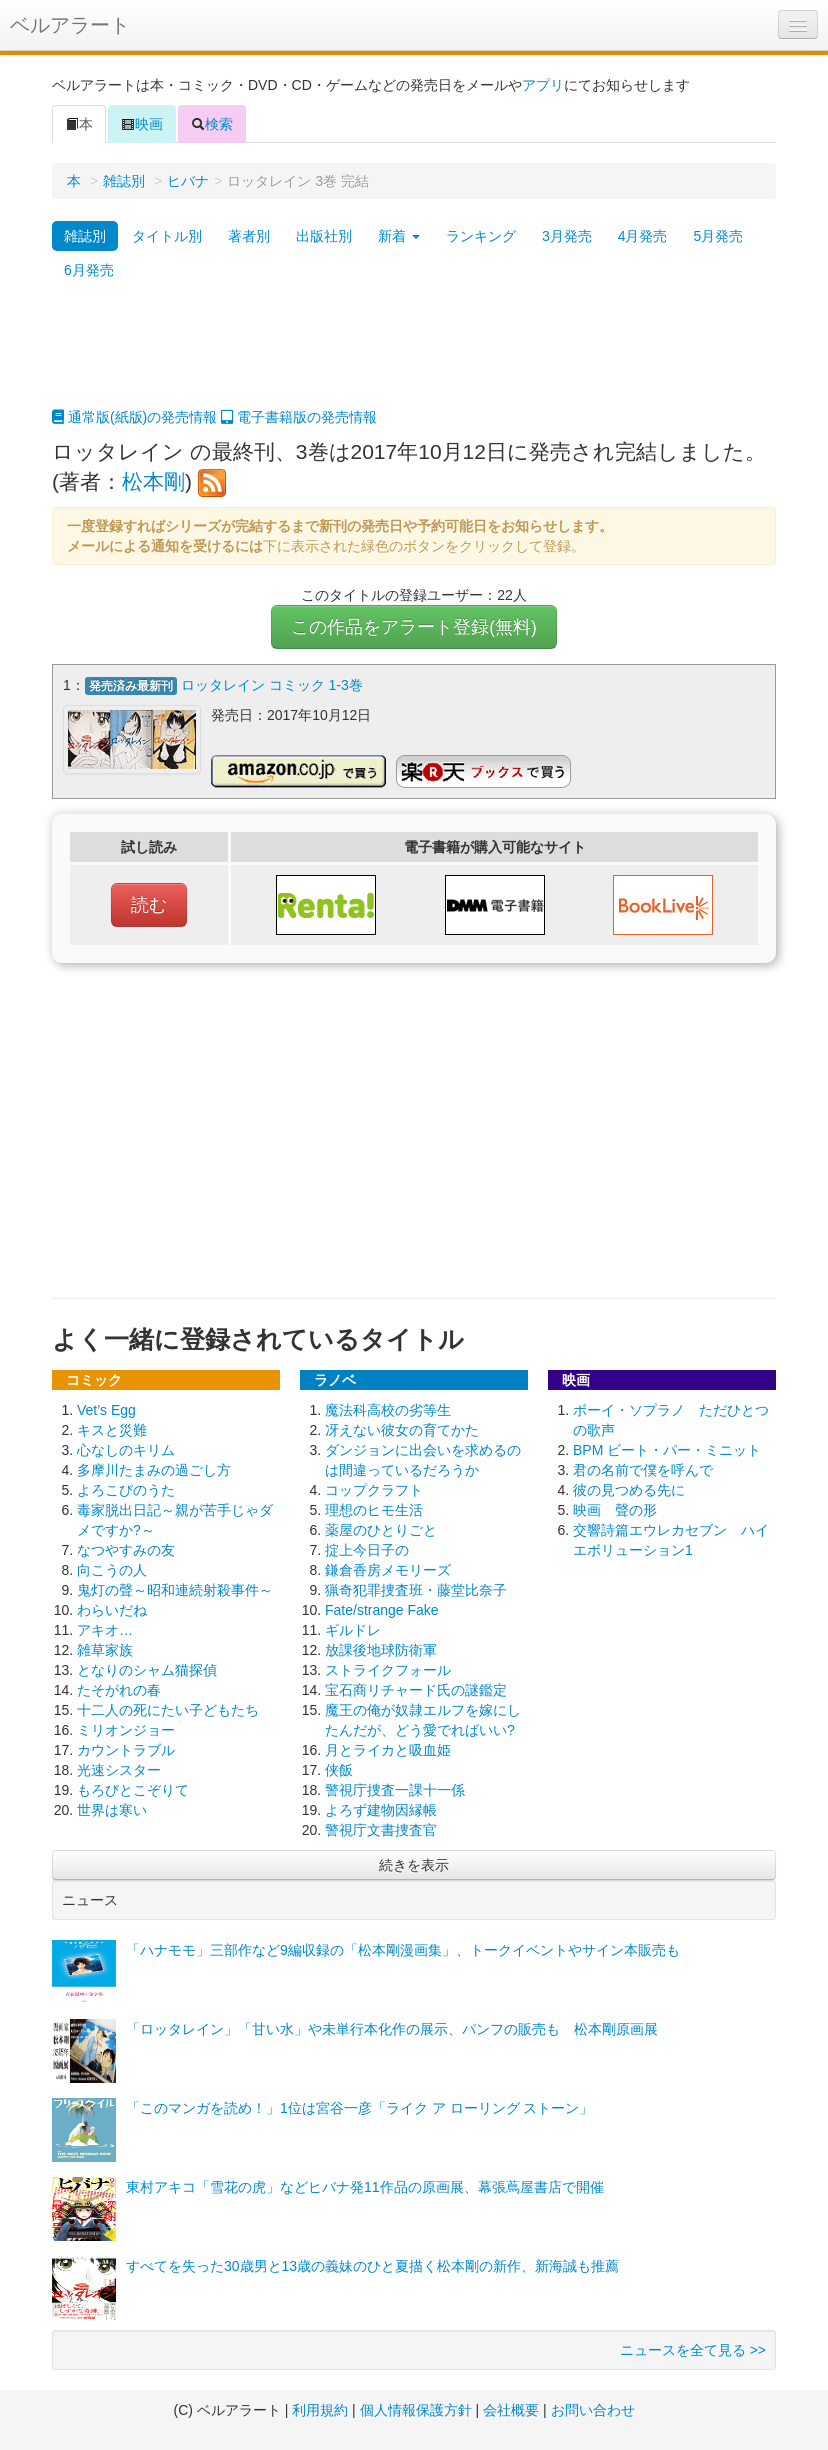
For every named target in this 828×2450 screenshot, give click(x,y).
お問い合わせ (593, 2410)
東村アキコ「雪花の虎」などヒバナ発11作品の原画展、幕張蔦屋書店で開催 (365, 2187)
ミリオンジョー (126, 1730)
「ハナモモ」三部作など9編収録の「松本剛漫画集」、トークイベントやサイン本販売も (403, 1950)
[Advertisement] (414, 357)
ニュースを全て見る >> (693, 2350)
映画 (142, 124)
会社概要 (511, 2410)
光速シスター (119, 1770)
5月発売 (718, 236)
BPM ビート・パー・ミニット (667, 1450)
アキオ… (105, 1630)
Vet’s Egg (106, 1410)
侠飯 (339, 1770)
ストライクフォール (388, 1670)
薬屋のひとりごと (381, 1530)
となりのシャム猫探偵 (147, 1670)
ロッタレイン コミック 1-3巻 (272, 685)
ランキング (481, 236)
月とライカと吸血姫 (388, 1750)
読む (149, 905)
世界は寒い (112, 1810)
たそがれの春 (119, 1690)
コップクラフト (374, 1490)
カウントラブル (126, 1750)
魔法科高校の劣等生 (388, 1410)
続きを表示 (414, 1865)
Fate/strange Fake (382, 1610)
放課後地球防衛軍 (381, 1650)
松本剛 (153, 481)
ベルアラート (70, 25)
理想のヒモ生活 (374, 1510)
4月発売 (643, 236)
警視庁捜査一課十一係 (395, 1790)
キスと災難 (112, 1430)
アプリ (543, 85)
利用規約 (320, 2410)
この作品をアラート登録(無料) (414, 627)
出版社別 (324, 236)
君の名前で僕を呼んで (643, 1470)
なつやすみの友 (126, 1550)
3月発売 (567, 236)
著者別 (249, 236)
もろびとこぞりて (133, 1790)
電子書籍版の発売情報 (299, 417)
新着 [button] (399, 236)
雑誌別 (124, 181)
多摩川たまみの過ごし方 (154, 1470)
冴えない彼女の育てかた (402, 1430)
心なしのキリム (126, 1450)
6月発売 (89, 270)
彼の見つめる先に (629, 1490)
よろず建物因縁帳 (381, 1810)
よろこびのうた (126, 1490)
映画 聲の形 (615, 1510)
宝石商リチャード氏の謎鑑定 (416, 1690)
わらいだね (112, 1610)
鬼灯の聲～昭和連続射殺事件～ (175, 1590)
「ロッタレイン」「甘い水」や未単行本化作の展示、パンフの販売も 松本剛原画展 (392, 2029)
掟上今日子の (367, 1550)
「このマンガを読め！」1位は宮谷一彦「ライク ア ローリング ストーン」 (359, 2108)
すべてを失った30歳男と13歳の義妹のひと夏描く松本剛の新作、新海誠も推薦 (372, 2266)
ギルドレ (353, 1630)
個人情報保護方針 (416, 2410)
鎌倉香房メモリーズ (388, 1570)
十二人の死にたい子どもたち (168, 1710)
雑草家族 (105, 1650)
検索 (212, 124)
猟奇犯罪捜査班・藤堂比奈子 (416, 1590)
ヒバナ (188, 181)
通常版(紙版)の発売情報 (134, 417)
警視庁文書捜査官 (381, 1830)
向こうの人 (112, 1570)
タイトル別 (167, 236)
